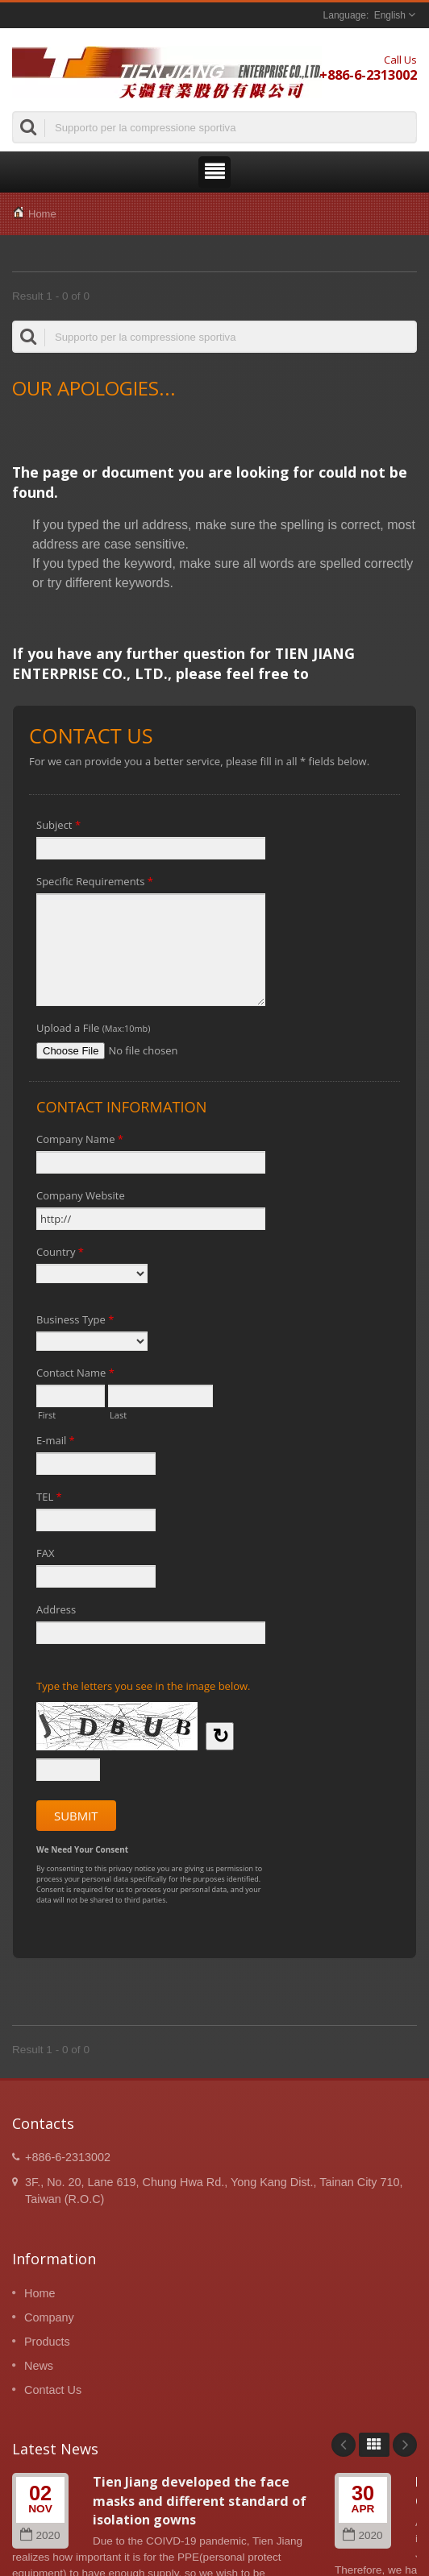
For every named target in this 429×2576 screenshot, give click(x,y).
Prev (343, 2445)
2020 (40, 2535)
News (38, 2365)
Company (49, 2317)
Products (47, 2341)
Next (405, 2445)
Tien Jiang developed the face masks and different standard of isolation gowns (199, 2500)
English (390, 15)
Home (42, 214)
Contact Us (52, 2389)
